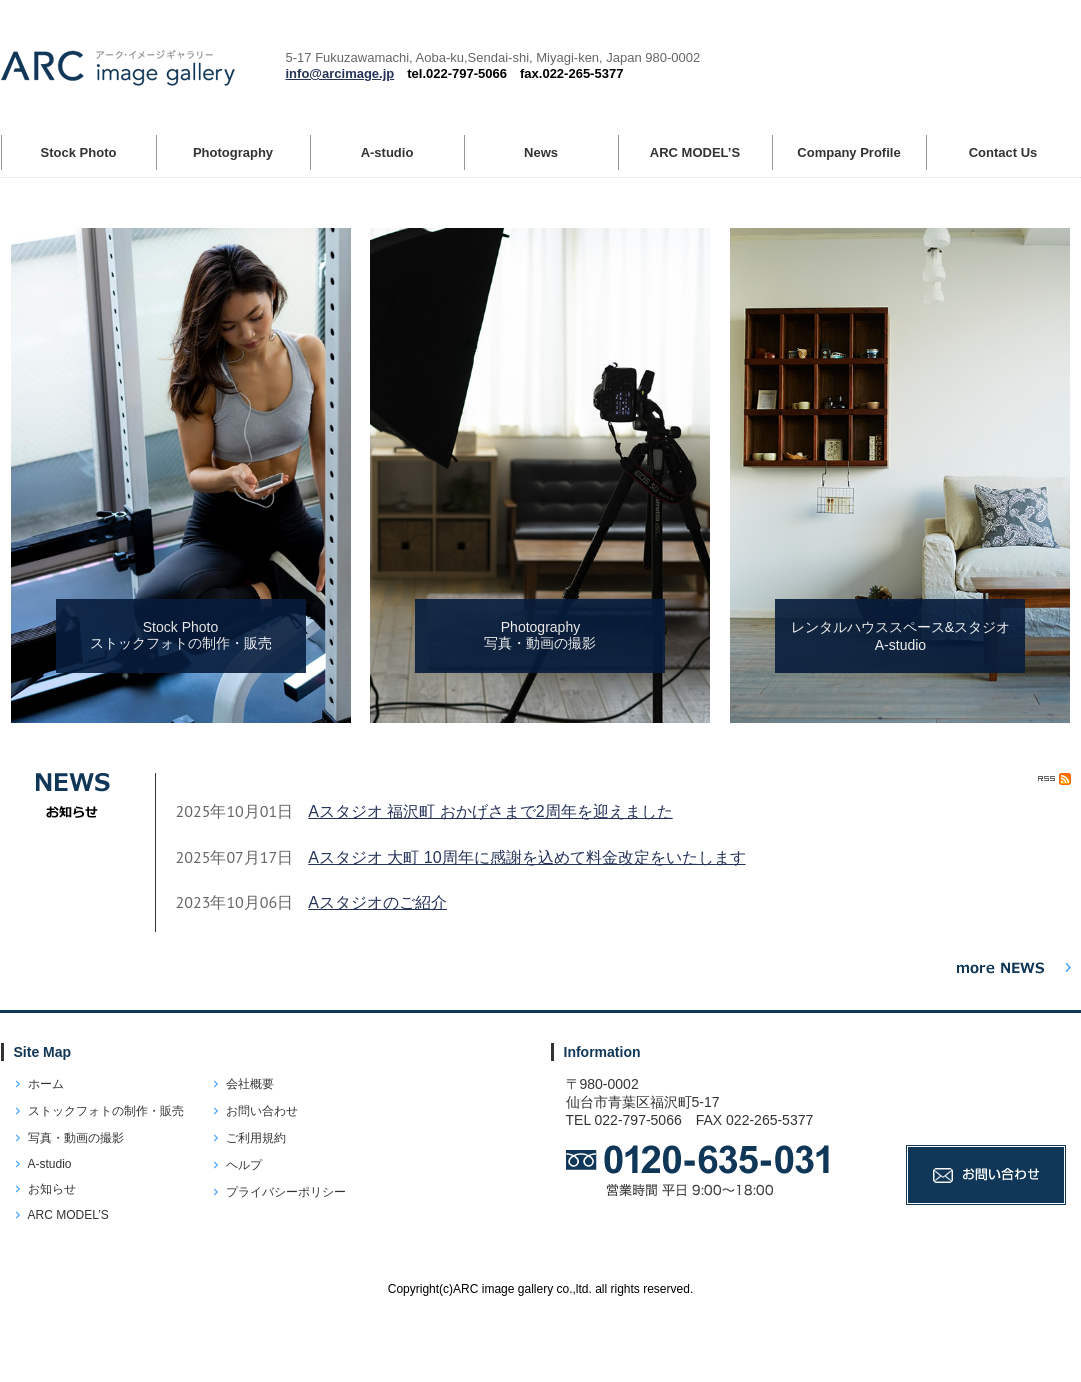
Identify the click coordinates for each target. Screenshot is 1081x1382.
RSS (1054, 779)
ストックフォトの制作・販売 (106, 1111)
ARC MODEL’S (68, 1215)
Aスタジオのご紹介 (377, 902)
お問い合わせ (262, 1111)
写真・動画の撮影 (76, 1138)
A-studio (50, 1164)
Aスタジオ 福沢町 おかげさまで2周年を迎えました (490, 811)
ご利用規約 (256, 1138)
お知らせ (52, 1189)
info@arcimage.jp (340, 73)
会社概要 (250, 1084)
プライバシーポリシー (286, 1192)
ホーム (46, 1084)
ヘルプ (244, 1165)
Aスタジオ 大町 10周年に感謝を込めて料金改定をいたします (526, 857)
